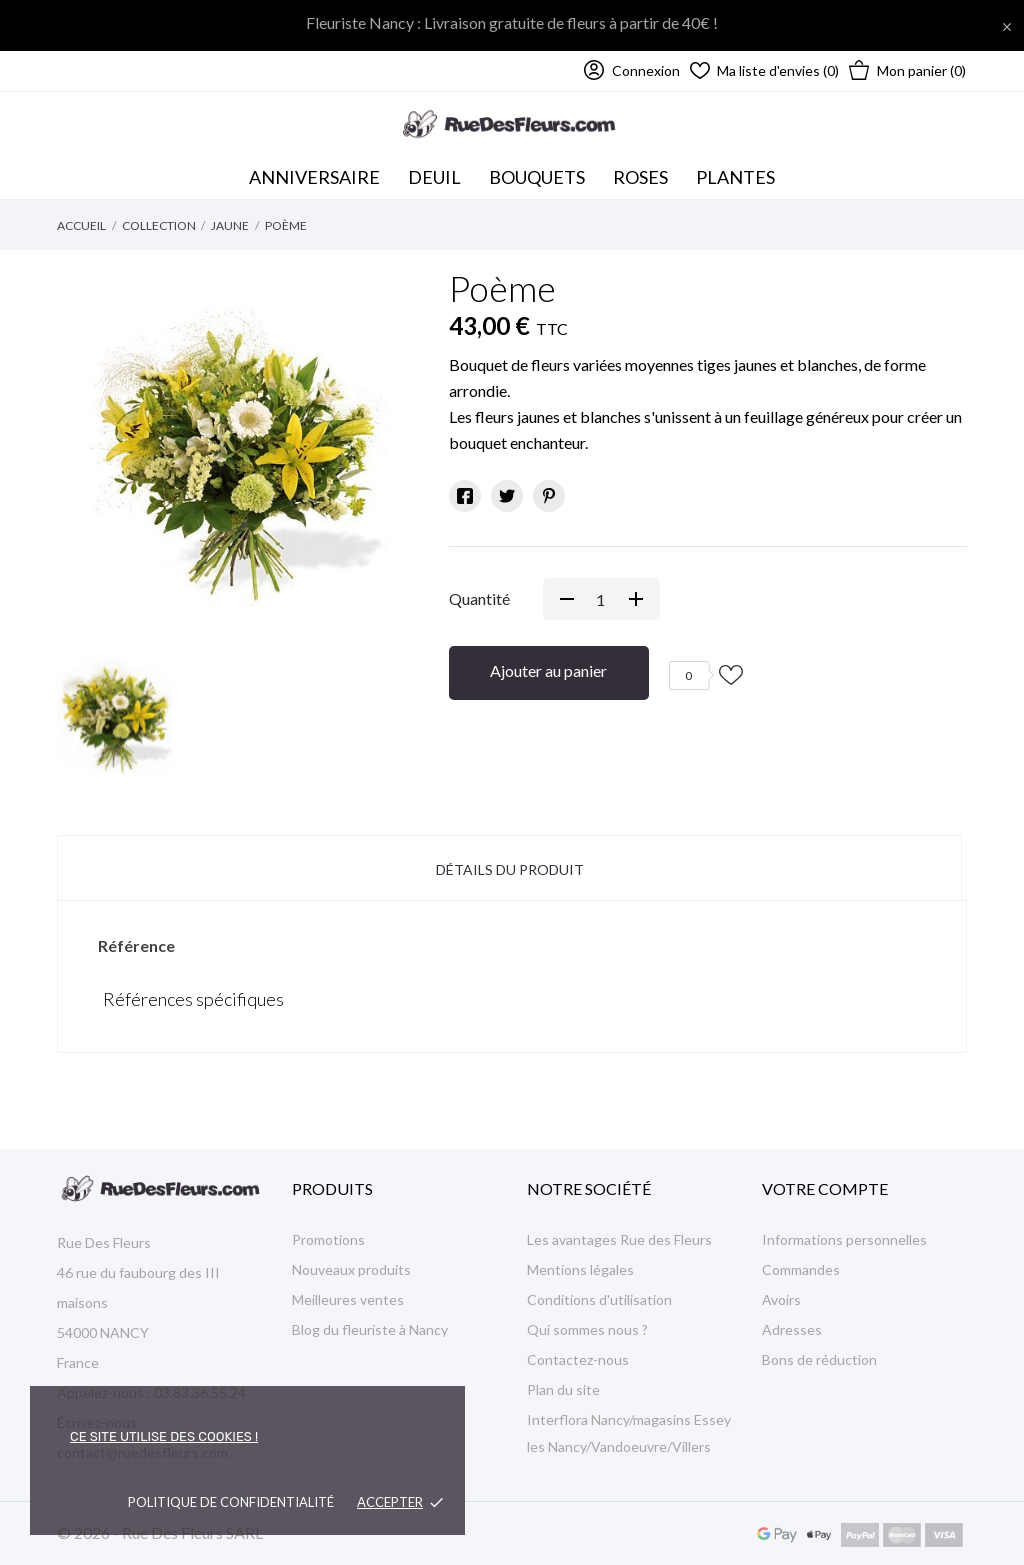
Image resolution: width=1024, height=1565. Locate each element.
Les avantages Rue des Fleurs (619, 1239)
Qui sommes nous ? (587, 1329)
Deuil (434, 177)
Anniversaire (314, 177)
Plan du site (563, 1389)
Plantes (735, 177)
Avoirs (781, 1299)
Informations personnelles (844, 1239)
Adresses (792, 1329)
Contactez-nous (578, 1359)
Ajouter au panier (548, 670)
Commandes (801, 1269)
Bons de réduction (819, 1359)
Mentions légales (580, 1269)
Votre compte (825, 1188)
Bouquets (541, 172)
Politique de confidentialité (231, 1502)
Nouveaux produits (351, 1269)
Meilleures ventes (348, 1299)
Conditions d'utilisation (599, 1299)
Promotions (328, 1239)
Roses (640, 177)
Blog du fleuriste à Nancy (370, 1329)
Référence (136, 945)
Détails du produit (510, 869)
